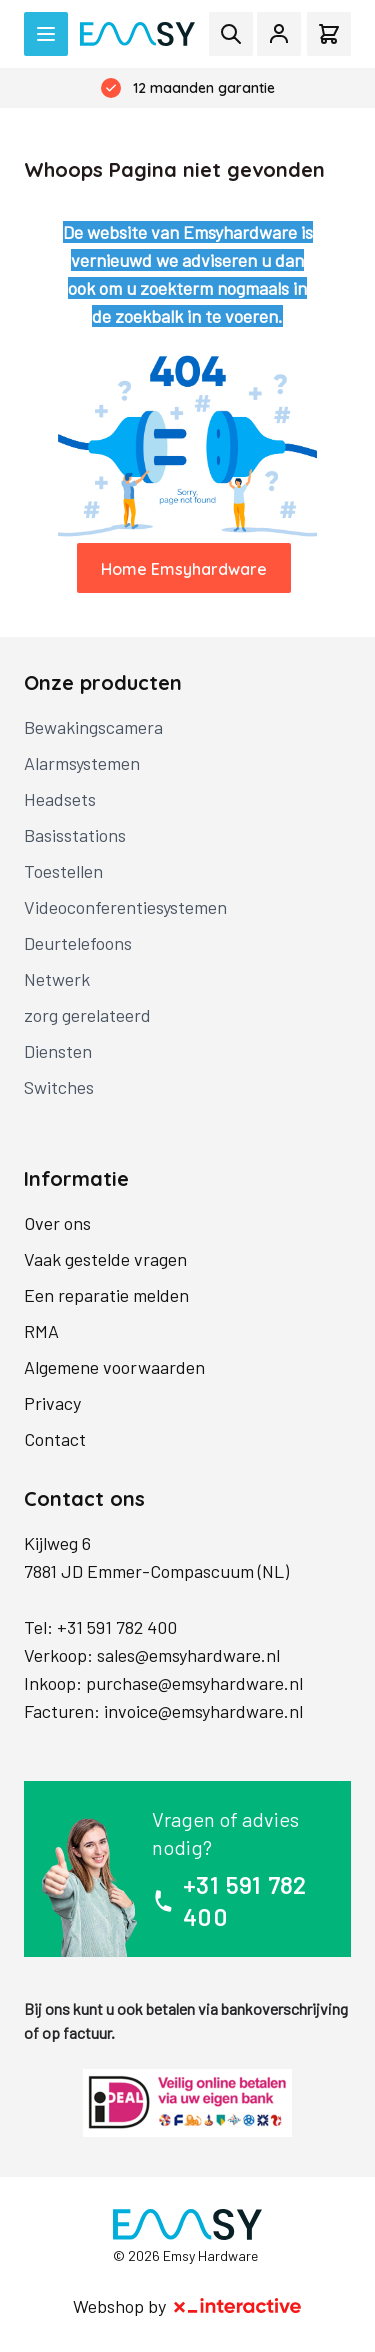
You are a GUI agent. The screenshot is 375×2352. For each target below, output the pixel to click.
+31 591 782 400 (117, 1627)
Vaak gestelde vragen (105, 1259)
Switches (59, 1087)
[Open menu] (46, 34)
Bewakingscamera (93, 727)
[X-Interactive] (238, 2306)
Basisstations (75, 835)
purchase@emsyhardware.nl (194, 1683)
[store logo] (137, 34)
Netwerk (57, 979)
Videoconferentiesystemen (125, 907)
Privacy (52, 1403)
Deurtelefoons (78, 943)
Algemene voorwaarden (114, 1367)
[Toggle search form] (231, 34)
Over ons (57, 1223)
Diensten (58, 1051)
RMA (41, 1331)
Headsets (60, 799)
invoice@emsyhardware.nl (203, 1711)
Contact (55, 1439)
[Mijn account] (279, 34)
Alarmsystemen (82, 763)
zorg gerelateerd (87, 1015)
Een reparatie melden (106, 1295)
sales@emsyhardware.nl (188, 1655)
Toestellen (63, 871)
